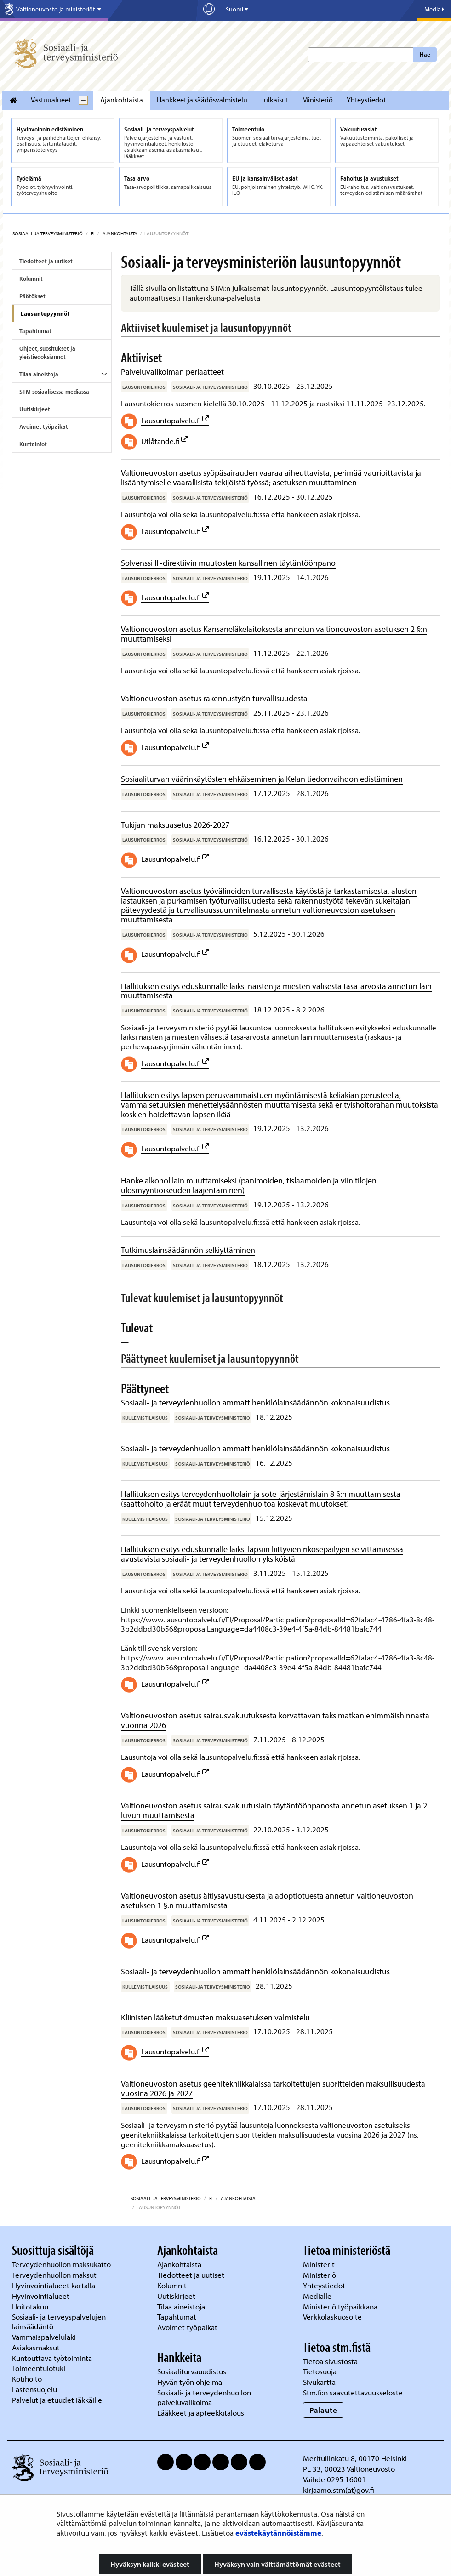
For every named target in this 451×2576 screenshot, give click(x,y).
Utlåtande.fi (160, 441)
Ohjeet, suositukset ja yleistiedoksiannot (47, 352)
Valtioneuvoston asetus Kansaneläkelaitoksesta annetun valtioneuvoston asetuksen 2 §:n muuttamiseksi (274, 634)
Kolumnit (31, 278)
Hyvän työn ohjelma (189, 2382)
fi (92, 233)
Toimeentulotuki (39, 2368)
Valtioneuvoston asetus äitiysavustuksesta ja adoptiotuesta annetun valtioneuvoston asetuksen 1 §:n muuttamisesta (267, 1900)
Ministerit (320, 2264)
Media (434, 9)
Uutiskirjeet (34, 409)
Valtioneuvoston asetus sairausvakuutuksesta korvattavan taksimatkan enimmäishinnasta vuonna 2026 (275, 1720)
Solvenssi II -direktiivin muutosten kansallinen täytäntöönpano (228, 562)
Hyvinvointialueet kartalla (54, 2285)
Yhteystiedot (366, 99)
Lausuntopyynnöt (45, 313)
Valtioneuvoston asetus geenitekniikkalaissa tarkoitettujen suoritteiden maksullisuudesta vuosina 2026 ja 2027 (273, 2088)
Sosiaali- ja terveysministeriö (47, 233)
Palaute (323, 2410)
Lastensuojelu (35, 2389)
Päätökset (32, 296)
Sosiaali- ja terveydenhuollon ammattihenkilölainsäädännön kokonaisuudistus (255, 1402)
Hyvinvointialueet (41, 2296)
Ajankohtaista (121, 99)
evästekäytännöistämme (278, 2532)
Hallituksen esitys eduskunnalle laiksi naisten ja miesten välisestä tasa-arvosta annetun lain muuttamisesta (276, 991)
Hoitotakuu (31, 2306)
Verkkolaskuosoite (333, 2316)
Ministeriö (317, 99)
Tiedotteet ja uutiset (46, 261)
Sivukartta (319, 2382)
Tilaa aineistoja (38, 374)
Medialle (318, 2296)
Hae (425, 54)
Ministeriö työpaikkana (341, 2306)
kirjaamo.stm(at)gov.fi (338, 2490)
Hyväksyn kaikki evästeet (149, 2564)
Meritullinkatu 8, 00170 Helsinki (355, 2458)
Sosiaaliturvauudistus (191, 2371)
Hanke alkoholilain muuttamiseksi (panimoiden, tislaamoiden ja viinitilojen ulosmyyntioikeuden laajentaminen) (249, 1185)
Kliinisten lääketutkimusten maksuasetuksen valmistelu (215, 2017)
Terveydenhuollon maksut (55, 2275)
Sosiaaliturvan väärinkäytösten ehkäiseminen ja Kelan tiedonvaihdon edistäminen (262, 778)
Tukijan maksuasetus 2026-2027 (175, 824)
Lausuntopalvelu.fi (171, 420)
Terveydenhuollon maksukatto (62, 2264)
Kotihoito (27, 2378)
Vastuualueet (51, 99)
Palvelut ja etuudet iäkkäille (57, 2400)
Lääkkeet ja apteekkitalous (200, 2412)
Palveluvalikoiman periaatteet (172, 371)
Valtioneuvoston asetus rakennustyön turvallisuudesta (214, 698)
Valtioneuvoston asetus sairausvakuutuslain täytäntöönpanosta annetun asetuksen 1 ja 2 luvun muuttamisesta (274, 1810)
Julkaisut (274, 99)
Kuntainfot (33, 444)
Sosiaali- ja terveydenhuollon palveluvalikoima (204, 2397)
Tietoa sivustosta (330, 2361)
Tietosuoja (320, 2371)
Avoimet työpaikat (43, 426)
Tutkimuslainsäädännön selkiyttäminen (188, 1250)
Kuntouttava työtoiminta (52, 2358)
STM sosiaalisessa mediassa (54, 391)
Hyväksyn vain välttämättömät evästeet (277, 2564)
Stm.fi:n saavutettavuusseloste (353, 2392)
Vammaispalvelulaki (45, 2337)
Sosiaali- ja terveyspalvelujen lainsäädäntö (59, 2321)
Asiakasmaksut (36, 2347)
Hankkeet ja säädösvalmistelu (202, 99)
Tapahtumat (35, 331)
